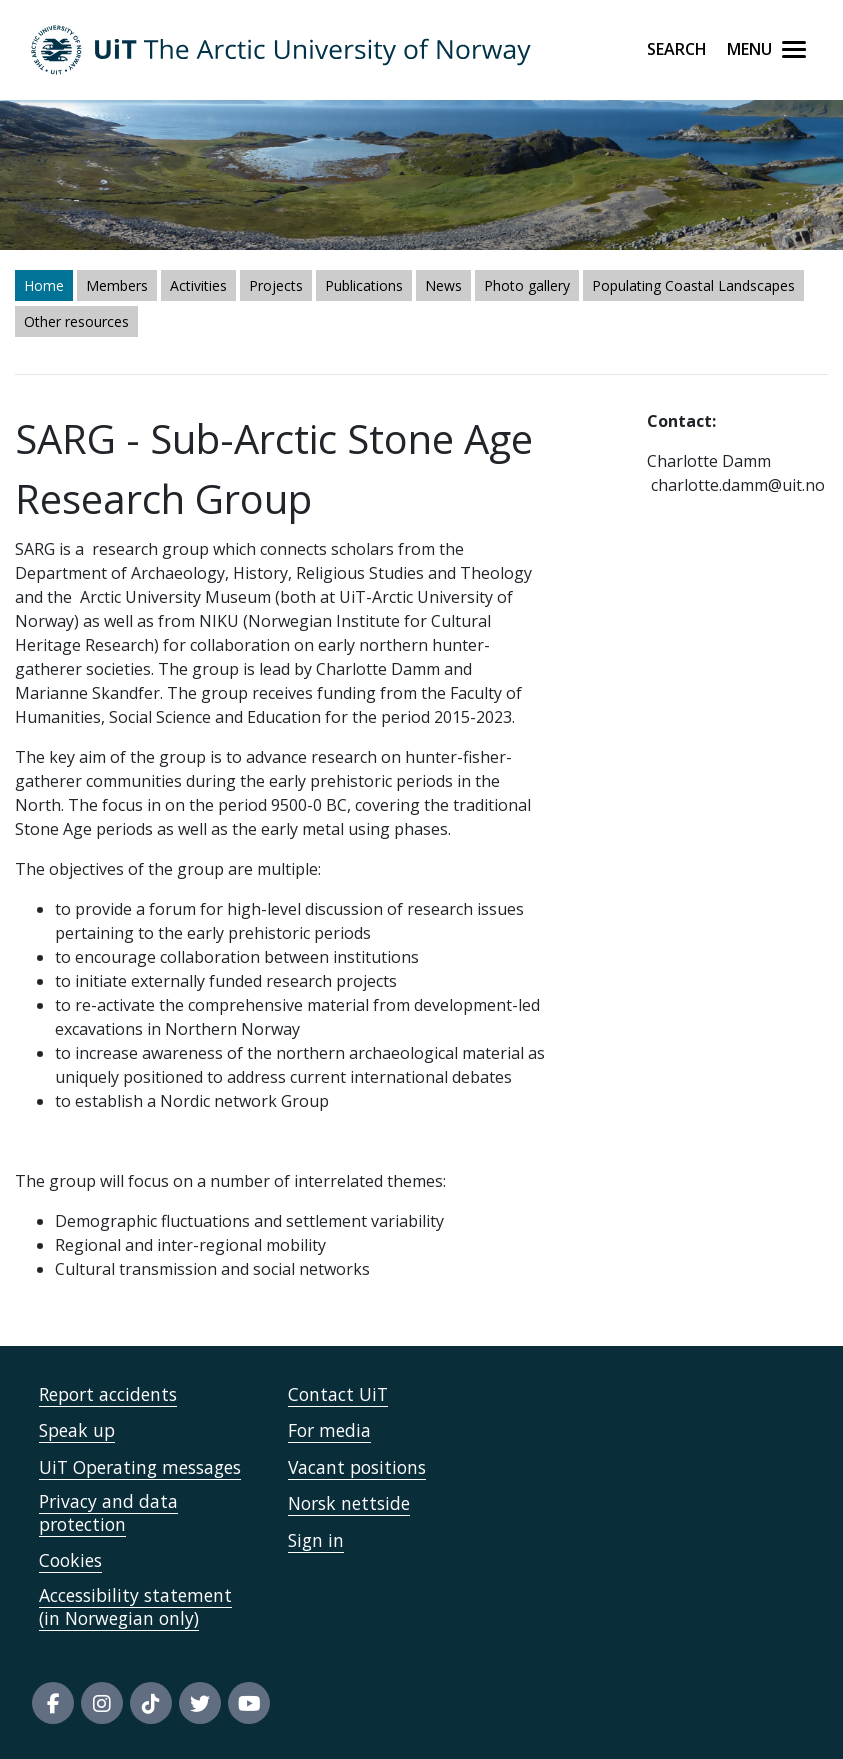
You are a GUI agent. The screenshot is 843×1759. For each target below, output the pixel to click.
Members (117, 285)
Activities (198, 285)
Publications (364, 285)
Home (44, 285)
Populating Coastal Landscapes (693, 285)
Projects (276, 285)
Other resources (76, 321)
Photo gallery (527, 285)
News (443, 285)
